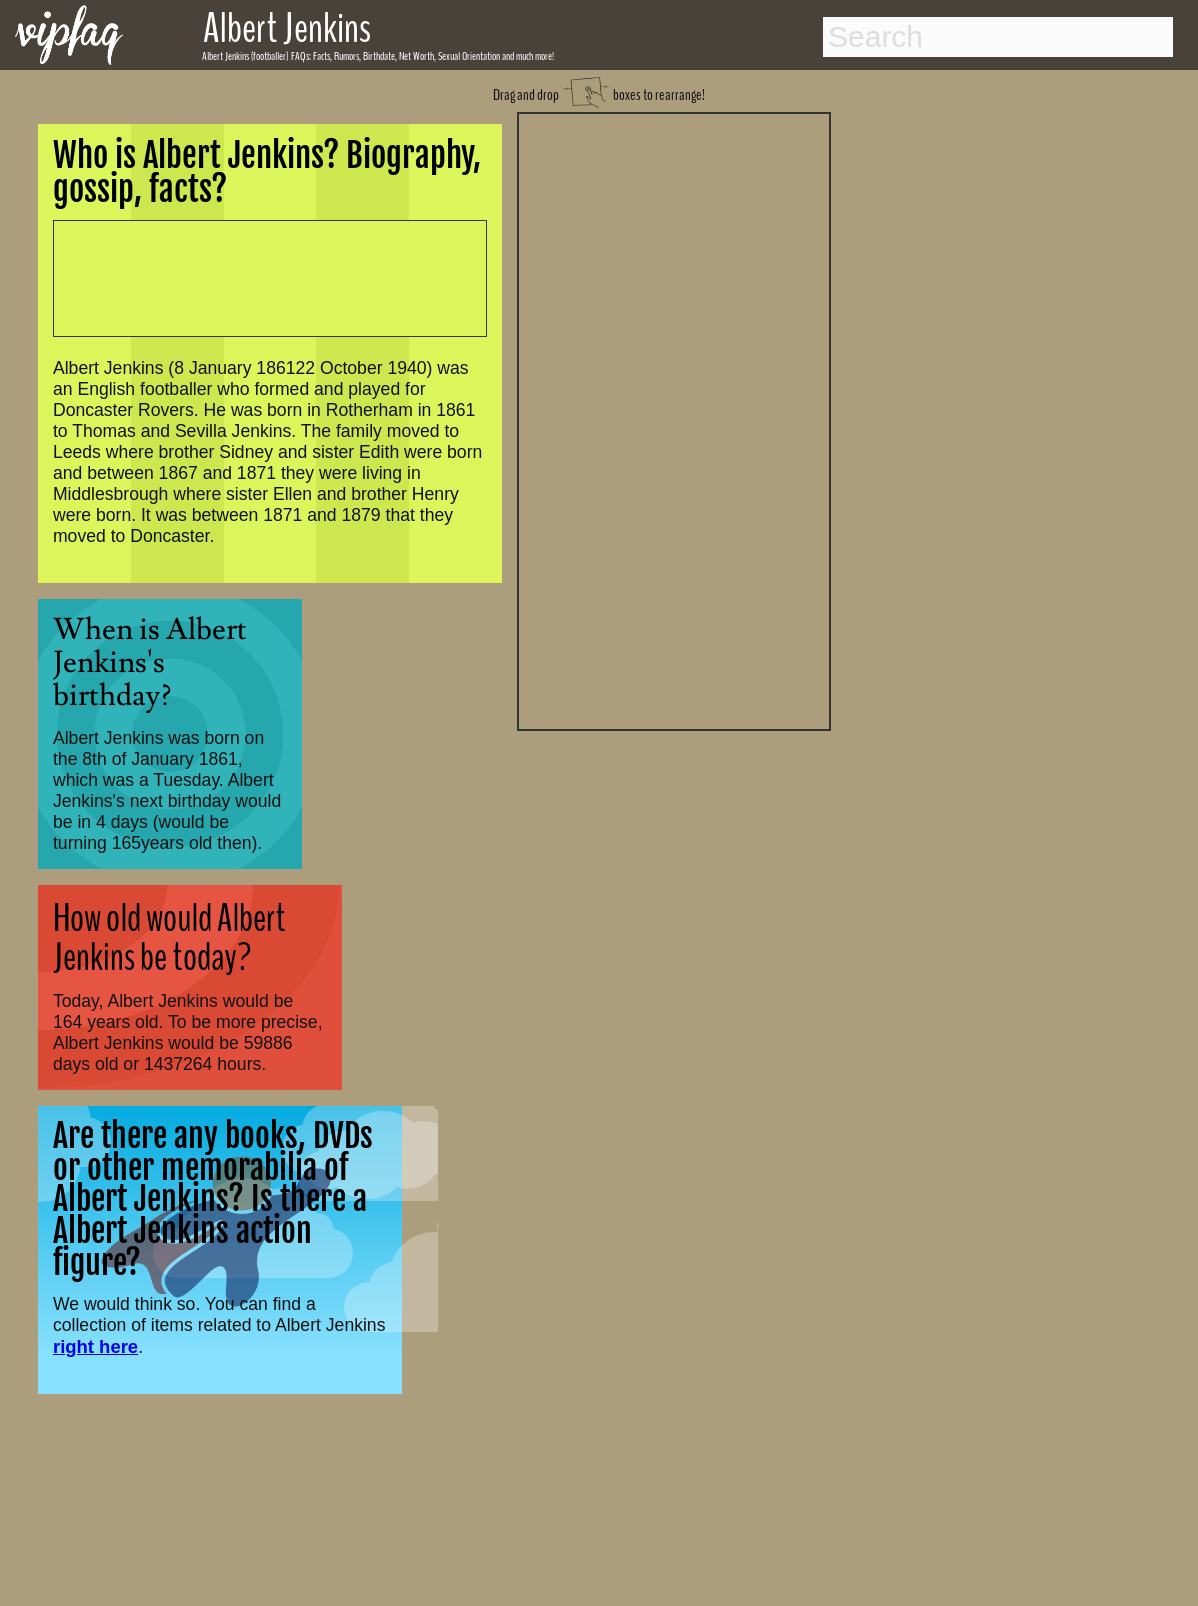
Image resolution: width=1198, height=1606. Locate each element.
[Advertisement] (674, 419)
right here (95, 1346)
